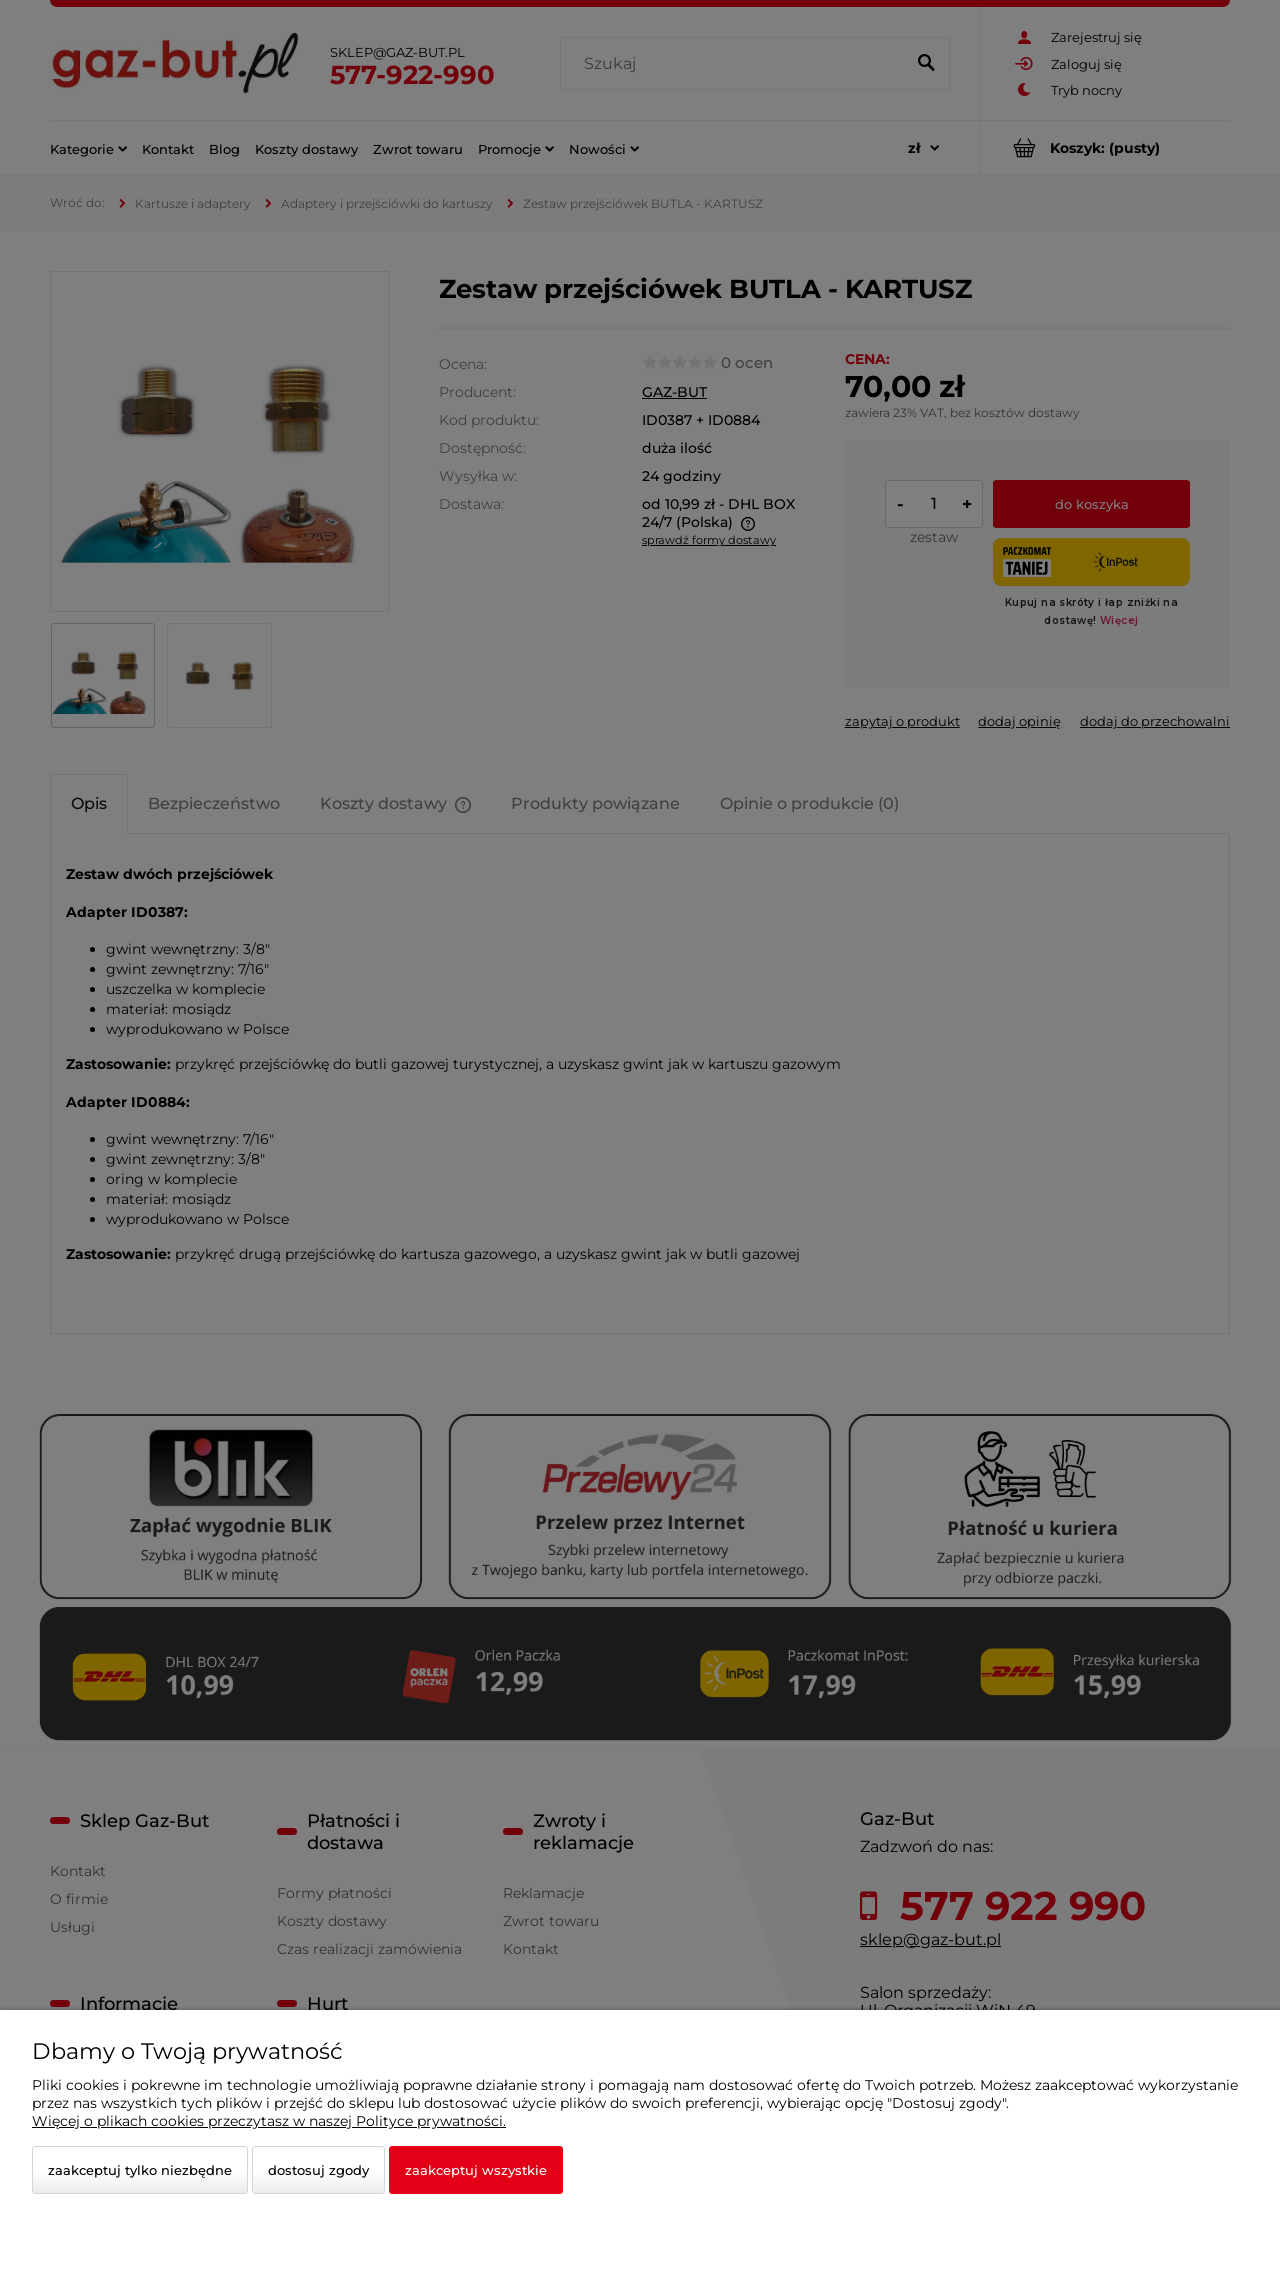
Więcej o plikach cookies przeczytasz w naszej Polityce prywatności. (269, 2121)
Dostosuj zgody (318, 2170)
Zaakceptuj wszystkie (476, 2170)
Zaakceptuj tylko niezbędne (140, 2170)
